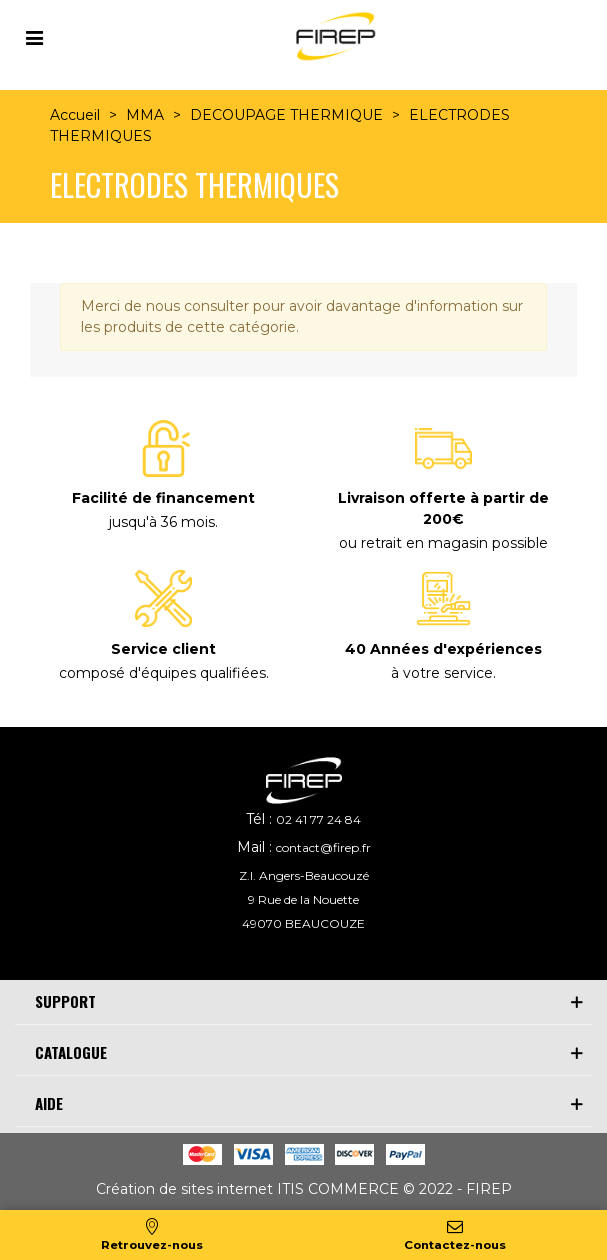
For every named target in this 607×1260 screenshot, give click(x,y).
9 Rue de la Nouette (303, 899)
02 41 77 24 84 (318, 819)
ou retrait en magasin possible (443, 543)
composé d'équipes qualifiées (162, 673)
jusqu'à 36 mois (162, 522)
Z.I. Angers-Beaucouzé (304, 875)
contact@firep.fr (323, 847)
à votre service (442, 673)
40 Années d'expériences (443, 649)
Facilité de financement (163, 498)
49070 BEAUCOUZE (303, 923)
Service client (163, 649)
